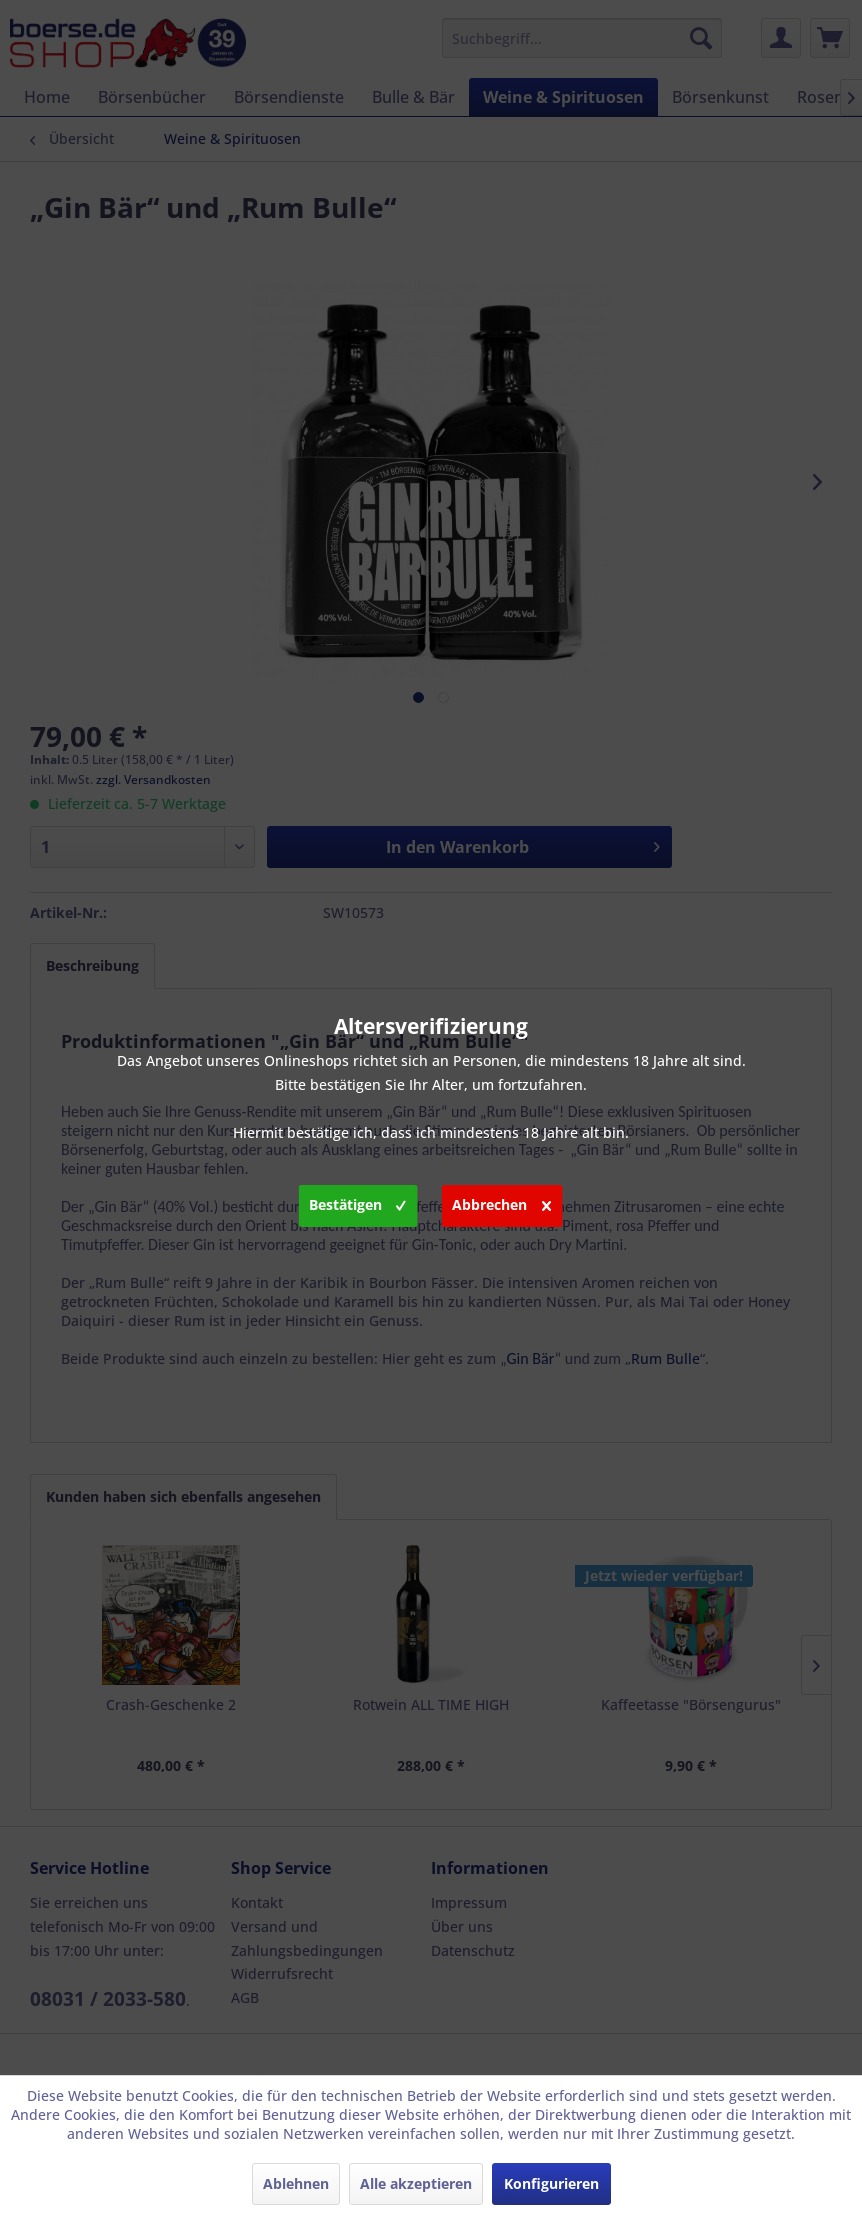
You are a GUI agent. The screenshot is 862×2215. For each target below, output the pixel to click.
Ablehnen (296, 2183)
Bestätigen (357, 1202)
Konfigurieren (551, 2183)
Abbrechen (501, 1202)
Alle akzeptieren (416, 2183)
